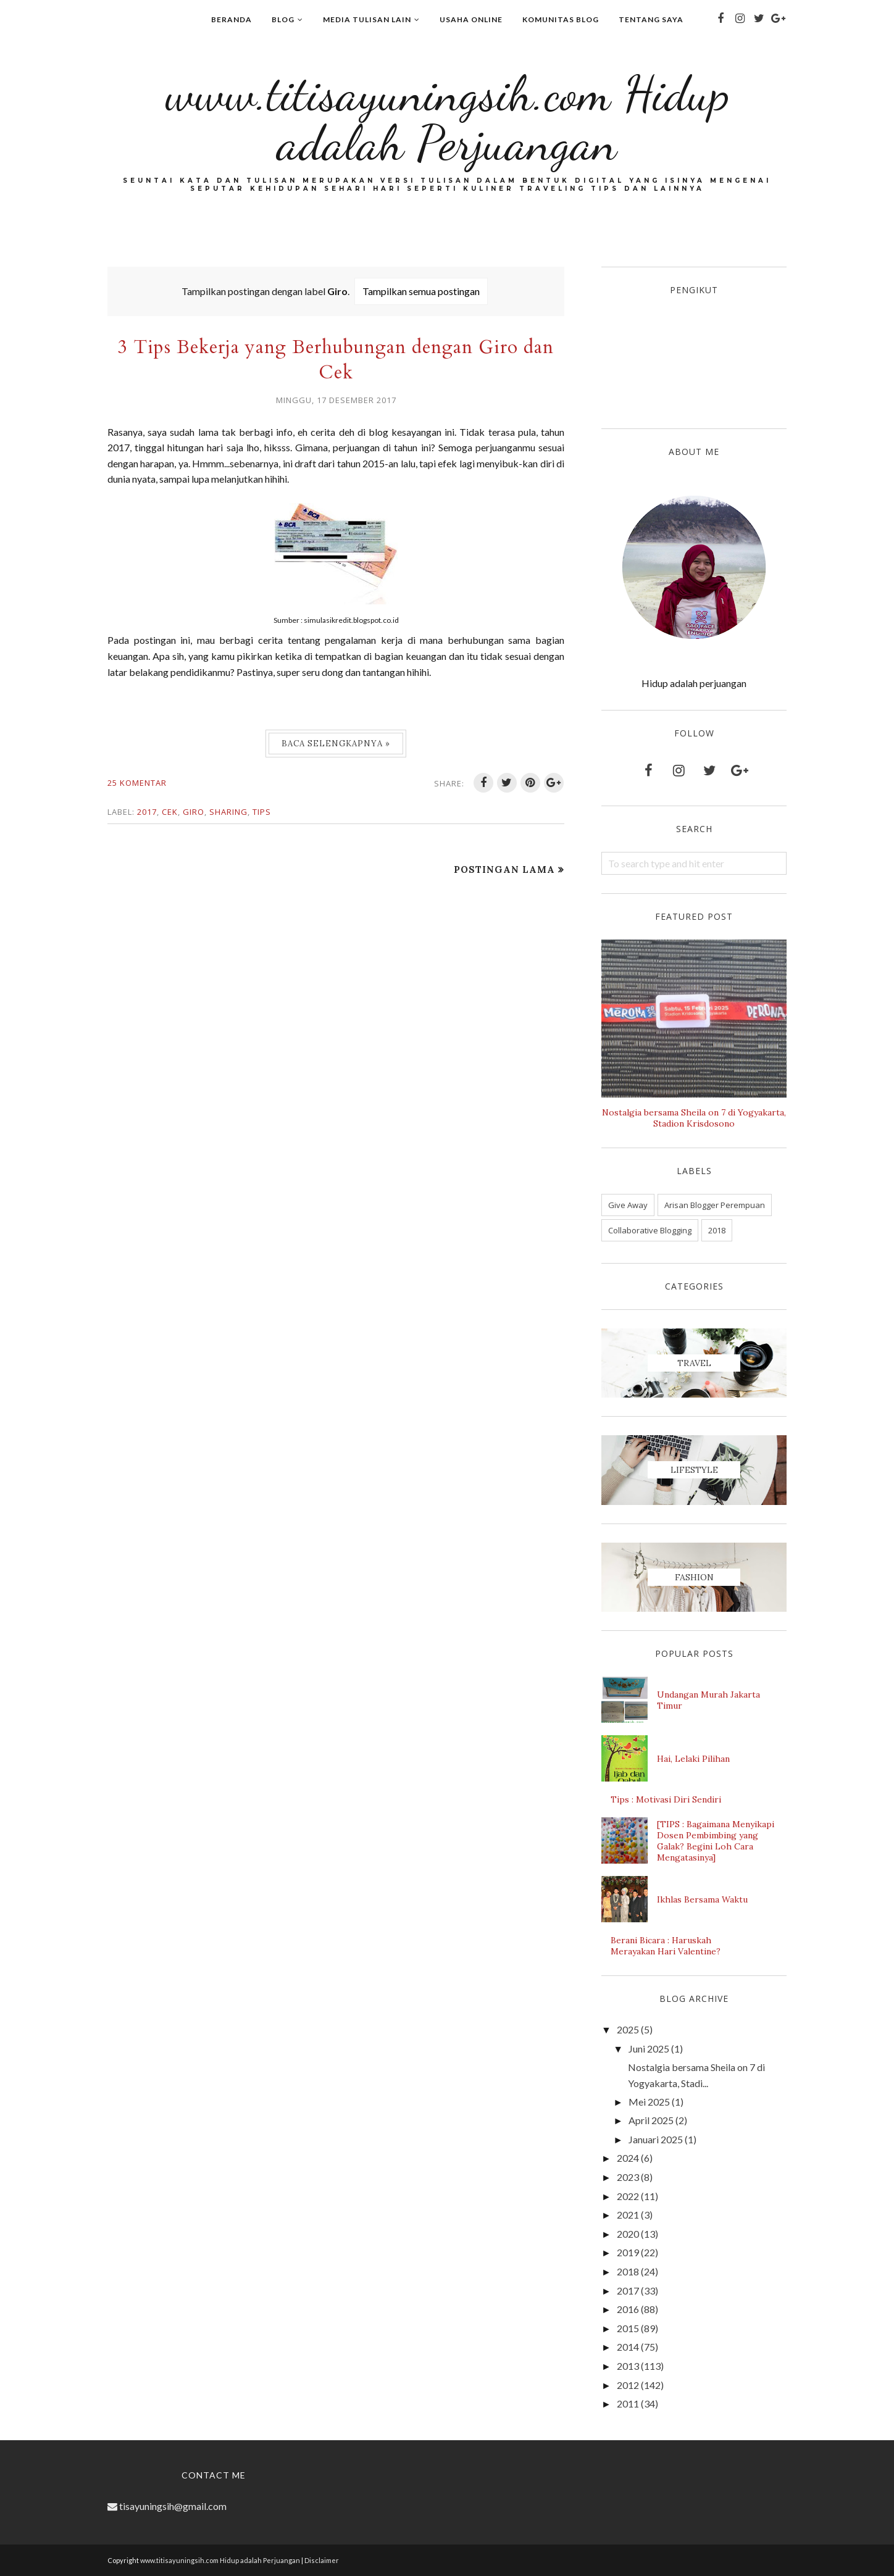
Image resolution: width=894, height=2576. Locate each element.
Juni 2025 (649, 2048)
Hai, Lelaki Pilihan (693, 1758)
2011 (628, 2403)
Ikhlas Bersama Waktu (702, 1899)
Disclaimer (321, 2560)
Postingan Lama (504, 869)
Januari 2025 (656, 2139)
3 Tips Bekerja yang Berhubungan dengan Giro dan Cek (336, 360)
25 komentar (137, 782)
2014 (628, 2347)
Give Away (628, 1205)
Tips (262, 811)
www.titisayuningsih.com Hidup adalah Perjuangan (447, 118)
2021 (628, 2214)
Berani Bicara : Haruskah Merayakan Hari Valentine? (666, 1946)
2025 (628, 2029)
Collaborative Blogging (649, 1230)
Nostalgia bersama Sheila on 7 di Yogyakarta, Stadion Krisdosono (694, 1118)
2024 (628, 2158)
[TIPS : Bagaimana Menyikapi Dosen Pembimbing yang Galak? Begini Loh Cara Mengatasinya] (715, 1841)
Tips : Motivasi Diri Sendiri (666, 1799)
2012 (628, 2385)
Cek (170, 811)
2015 (628, 2328)
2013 (628, 2366)
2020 (628, 2234)
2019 (628, 2252)
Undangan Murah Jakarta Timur (708, 1700)
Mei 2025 (649, 2101)
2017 (147, 811)
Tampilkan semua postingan (421, 291)
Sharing (228, 811)
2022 (628, 2196)
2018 (716, 1230)
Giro (193, 811)
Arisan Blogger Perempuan (714, 1205)
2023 (628, 2177)
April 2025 (651, 2120)
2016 (628, 2309)
